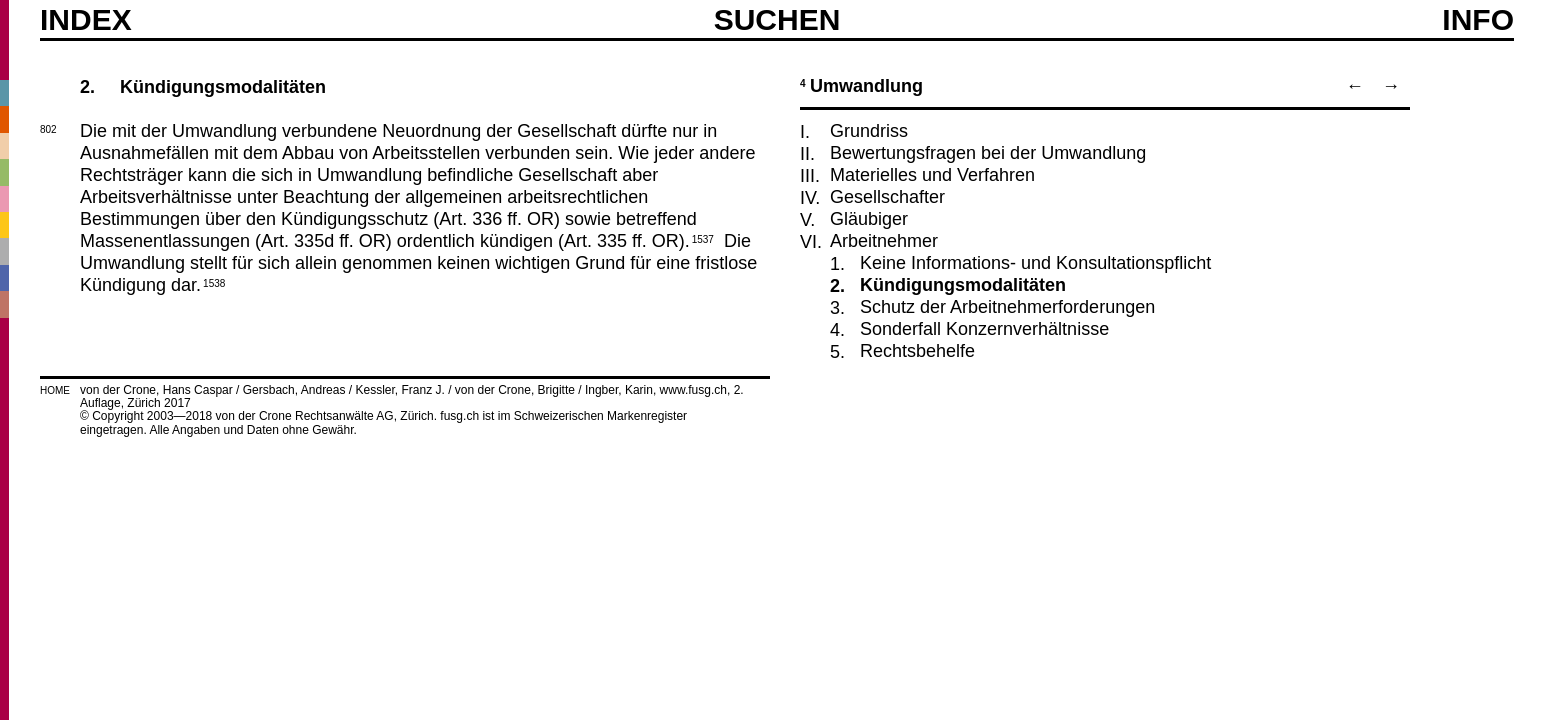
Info (1478, 20)
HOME (55, 390)
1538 (214, 282)
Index (86, 20)
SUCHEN (777, 19)
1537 (703, 238)
